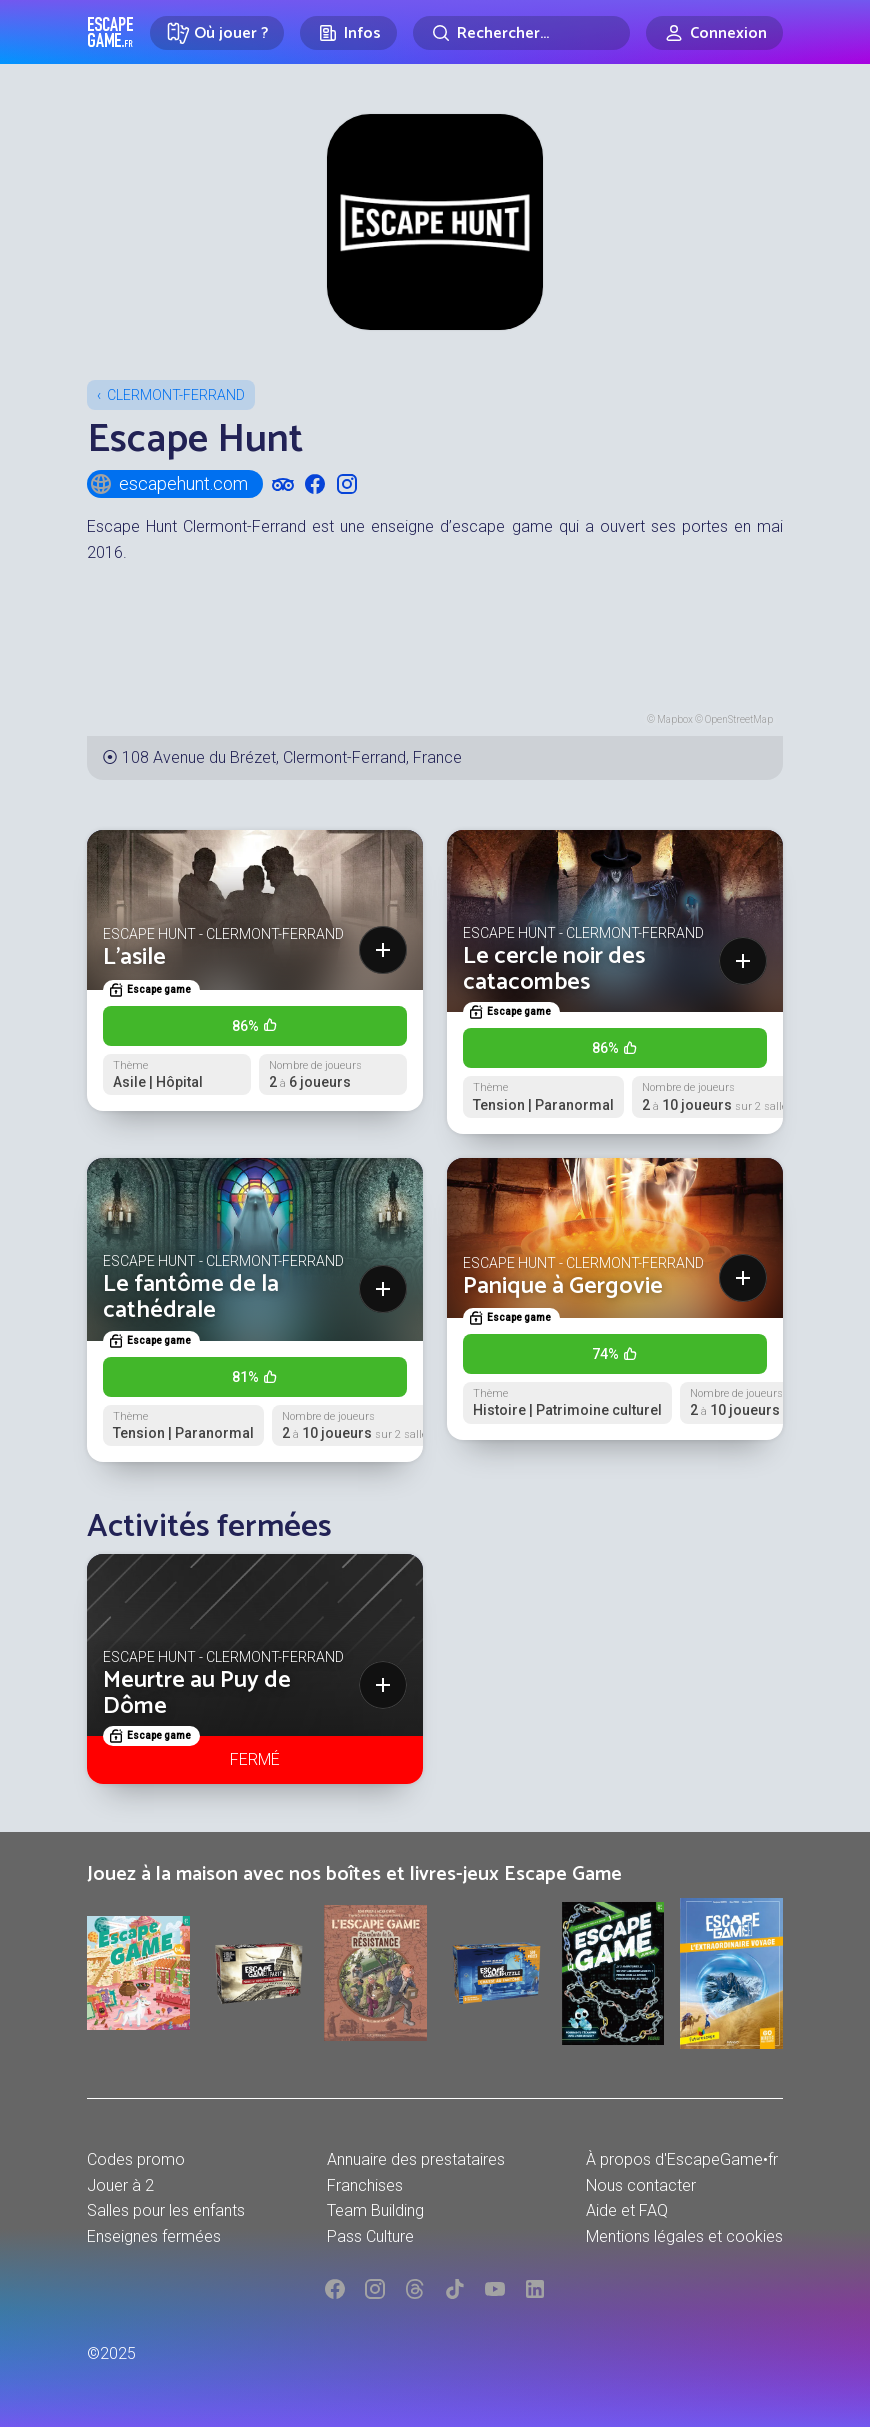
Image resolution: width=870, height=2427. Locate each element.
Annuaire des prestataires (416, 2159)
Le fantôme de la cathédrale (191, 1297)
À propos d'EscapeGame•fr (682, 2159)
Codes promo (136, 2159)
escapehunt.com (168, 484)
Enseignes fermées (154, 2236)
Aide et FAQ (627, 2210)
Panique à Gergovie (563, 1286)
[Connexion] (714, 33)
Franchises (365, 2185)
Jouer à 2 (120, 2185)
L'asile (134, 957)
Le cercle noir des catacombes (554, 969)
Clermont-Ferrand (176, 395)
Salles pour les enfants (166, 2210)
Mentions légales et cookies (684, 2236)
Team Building (375, 2210)
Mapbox (675, 719)
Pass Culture (370, 2236)
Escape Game (110, 32)
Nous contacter (641, 2185)
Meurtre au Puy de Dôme (197, 1693)
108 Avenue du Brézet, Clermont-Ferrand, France (292, 757)
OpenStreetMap (739, 719)
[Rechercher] (521, 33)
